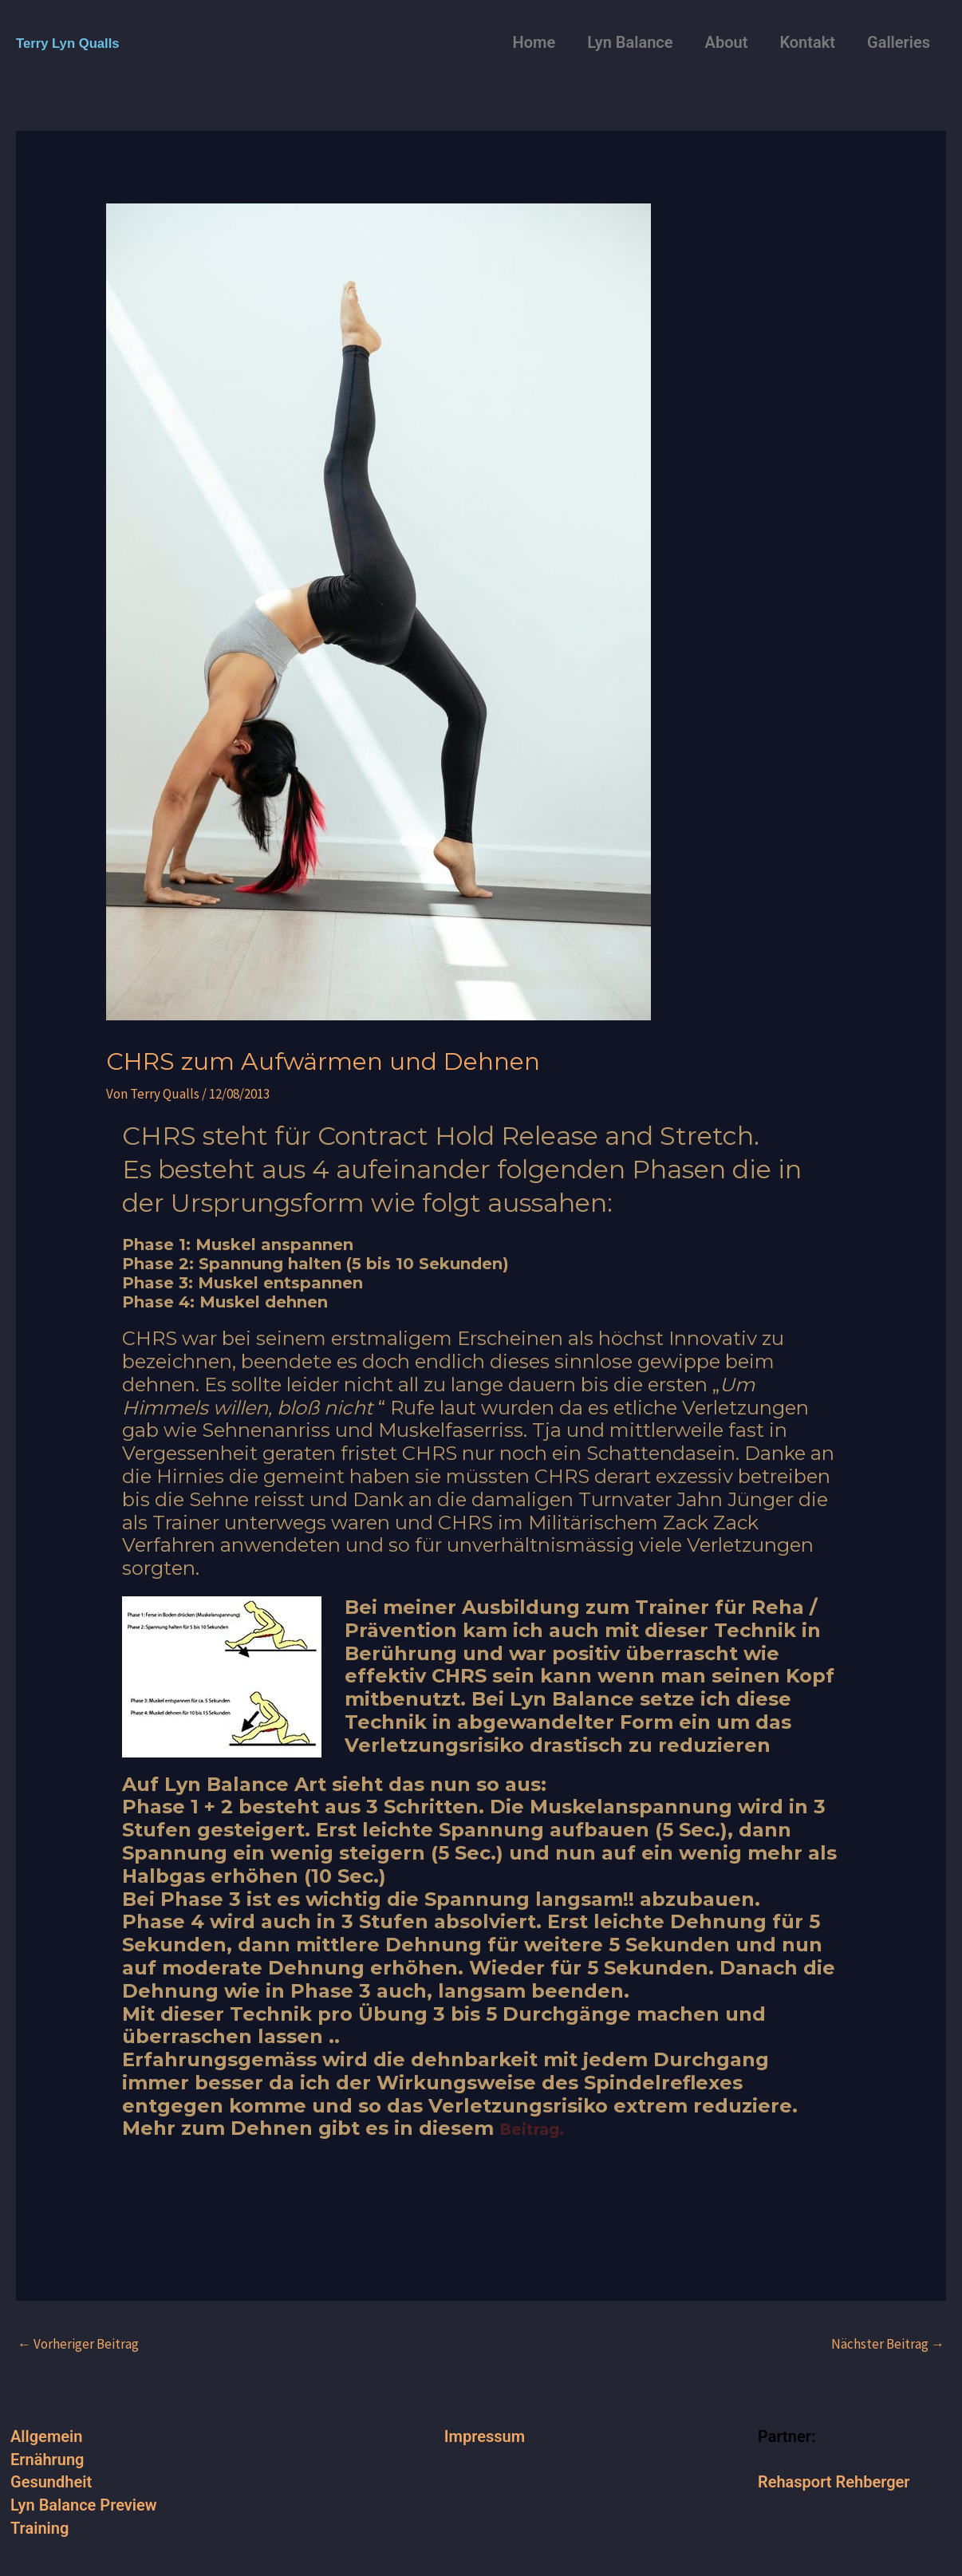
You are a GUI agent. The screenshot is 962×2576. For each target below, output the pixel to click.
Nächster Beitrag (887, 2344)
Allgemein (46, 2436)
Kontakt (807, 42)
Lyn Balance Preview (83, 2505)
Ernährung (47, 2459)
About (726, 42)
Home (534, 42)
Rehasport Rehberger (834, 2481)
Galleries (898, 42)
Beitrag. (539, 2128)
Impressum (484, 2436)
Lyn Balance (629, 42)
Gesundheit (51, 2481)
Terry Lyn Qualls (78, 42)
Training (39, 2528)
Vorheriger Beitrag (78, 2344)
